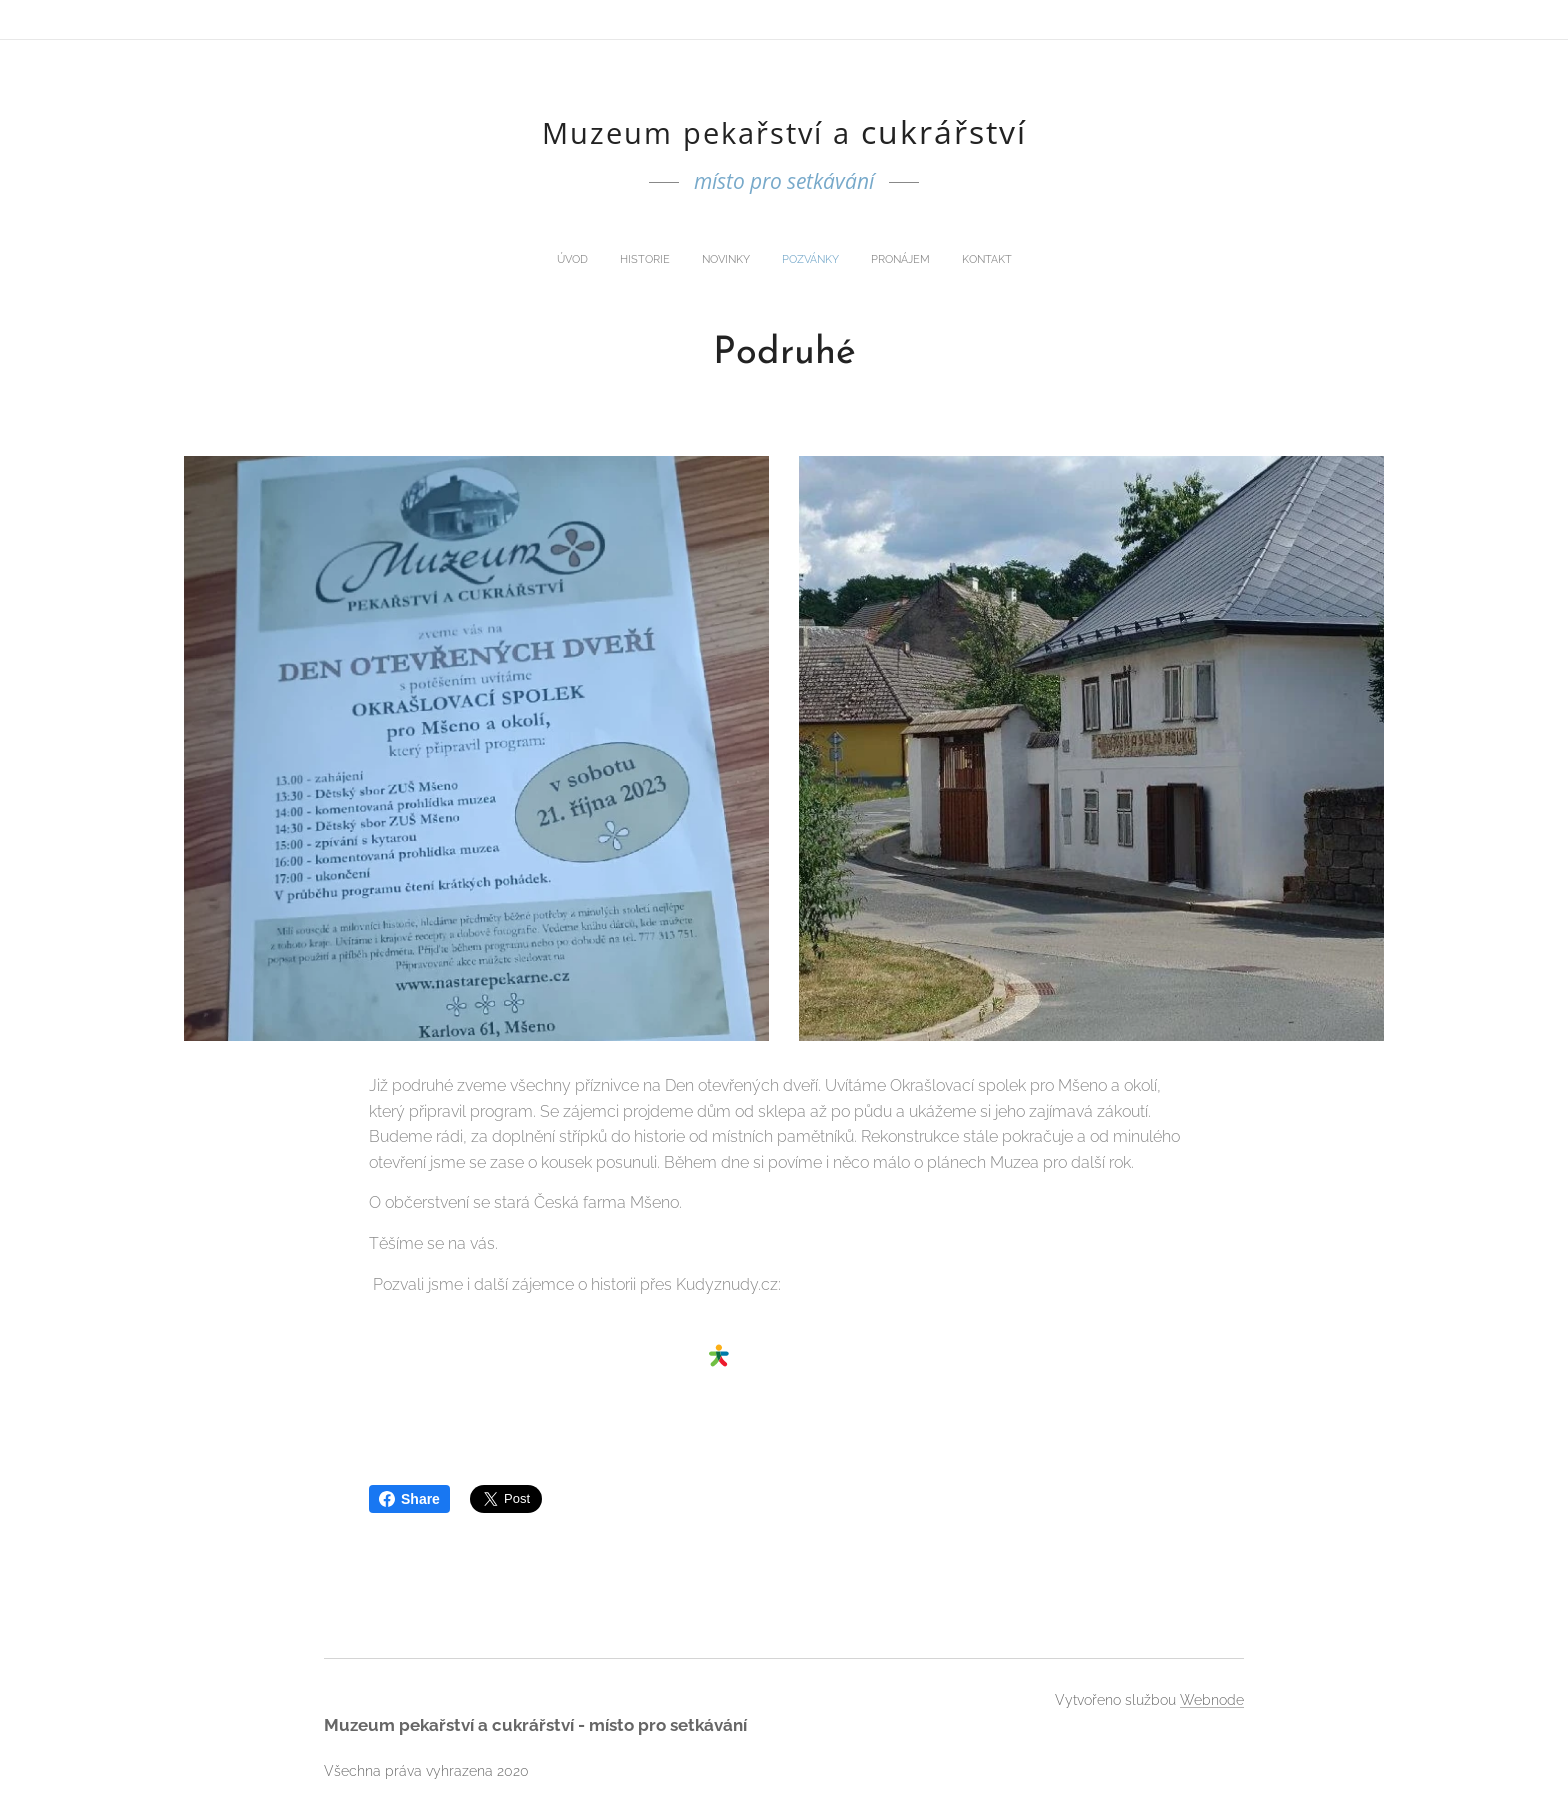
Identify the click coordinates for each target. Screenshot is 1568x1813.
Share (409, 1499)
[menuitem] (712, 260)
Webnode (1212, 1700)
